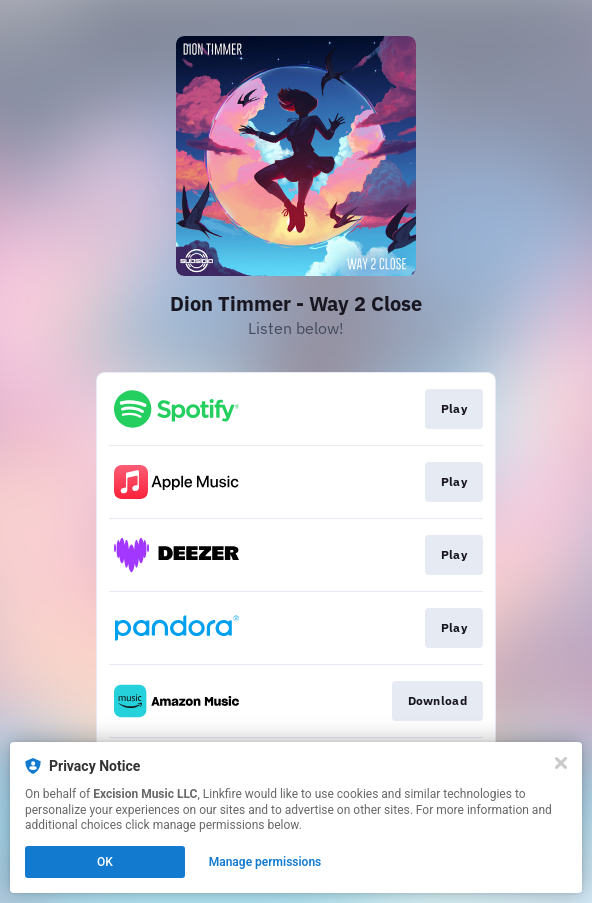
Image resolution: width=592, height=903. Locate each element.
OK (105, 862)
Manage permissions (265, 862)
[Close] (561, 763)
